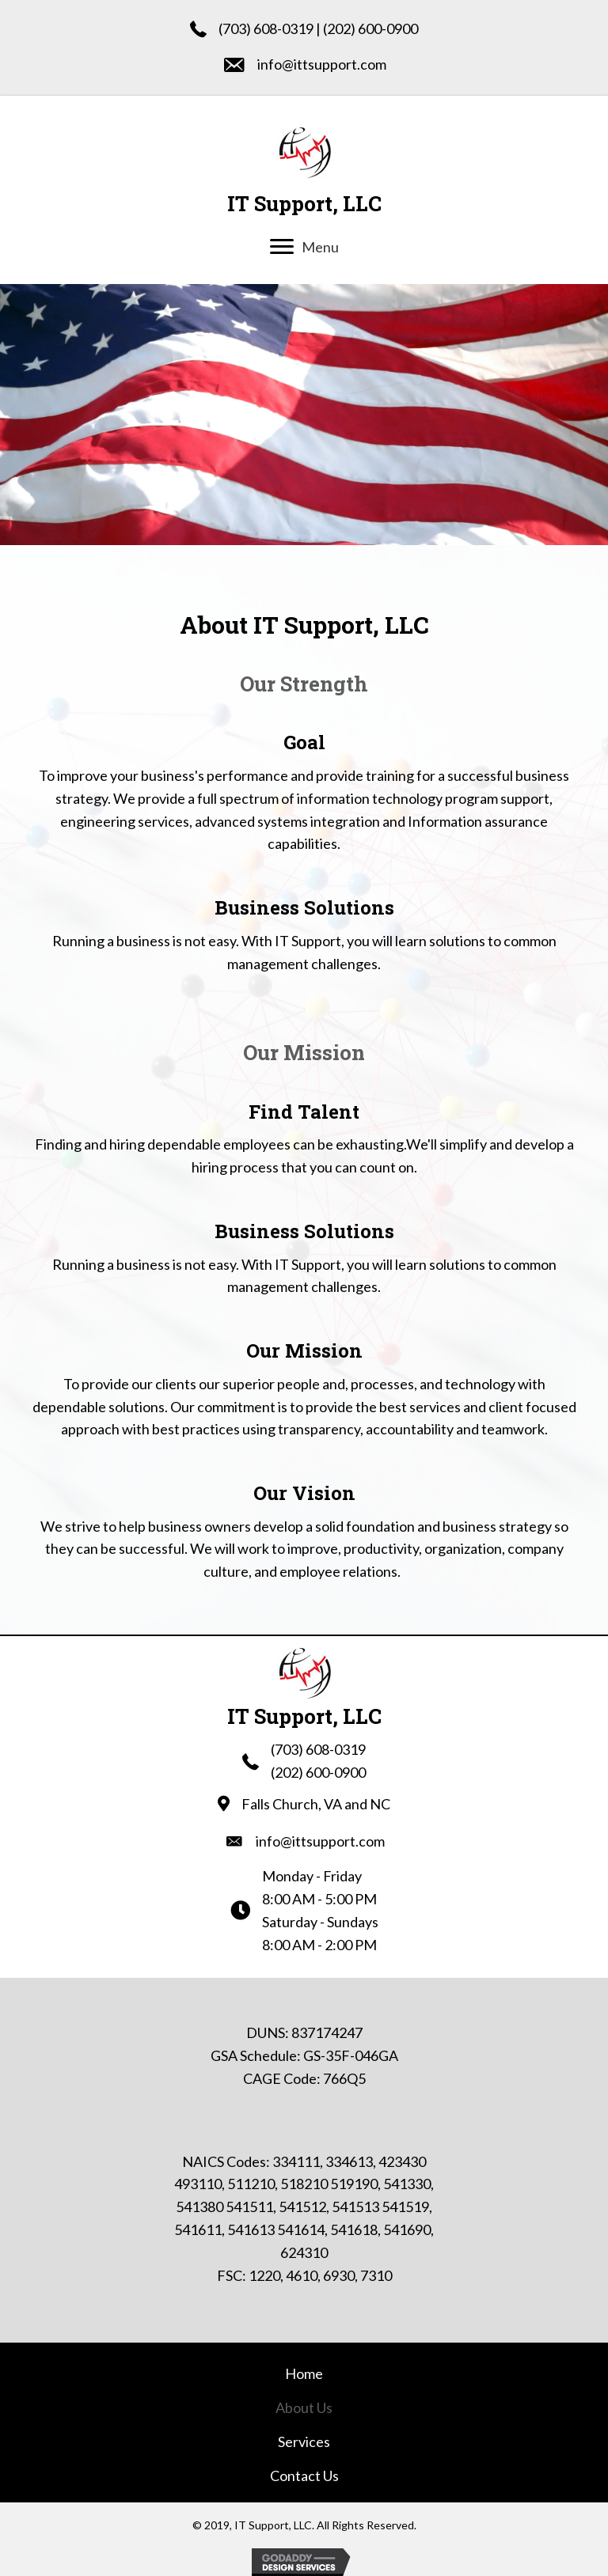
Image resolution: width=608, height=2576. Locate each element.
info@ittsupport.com (321, 64)
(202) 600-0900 (318, 1772)
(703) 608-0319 (266, 28)
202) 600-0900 (372, 28)
